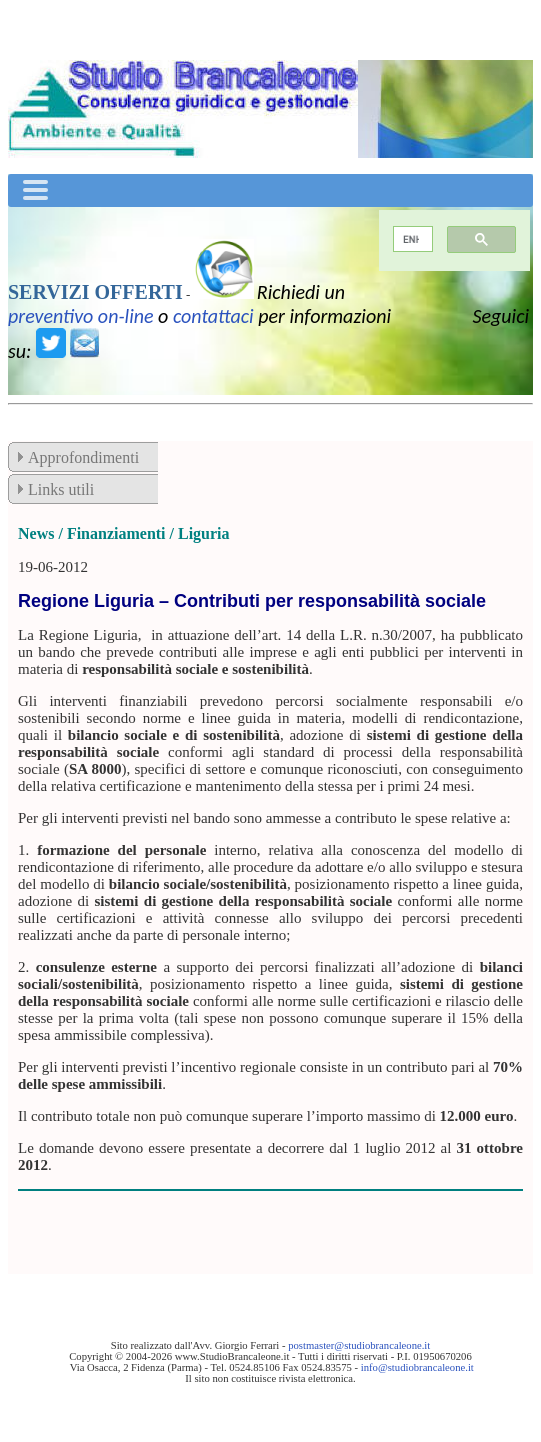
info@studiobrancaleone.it (417, 1367)
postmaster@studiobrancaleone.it (359, 1345)
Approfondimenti (83, 457)
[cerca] (411, 239)
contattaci (213, 316)
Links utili (61, 489)
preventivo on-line (81, 316)
